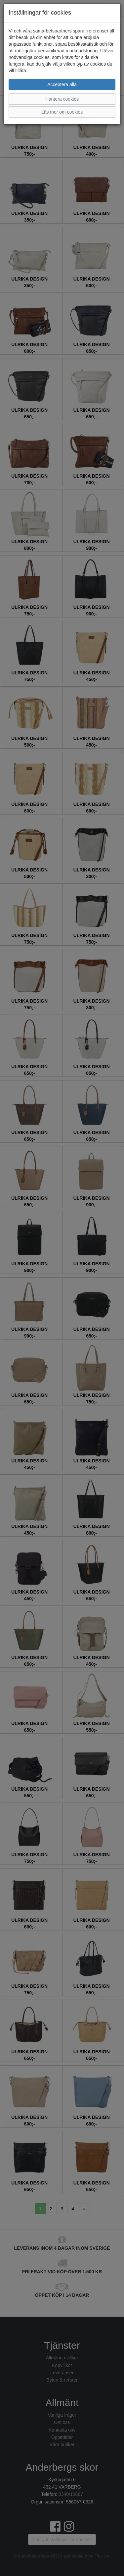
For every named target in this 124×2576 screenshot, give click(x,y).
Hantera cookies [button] (62, 99)
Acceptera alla (62, 84)
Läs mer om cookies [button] (62, 112)
